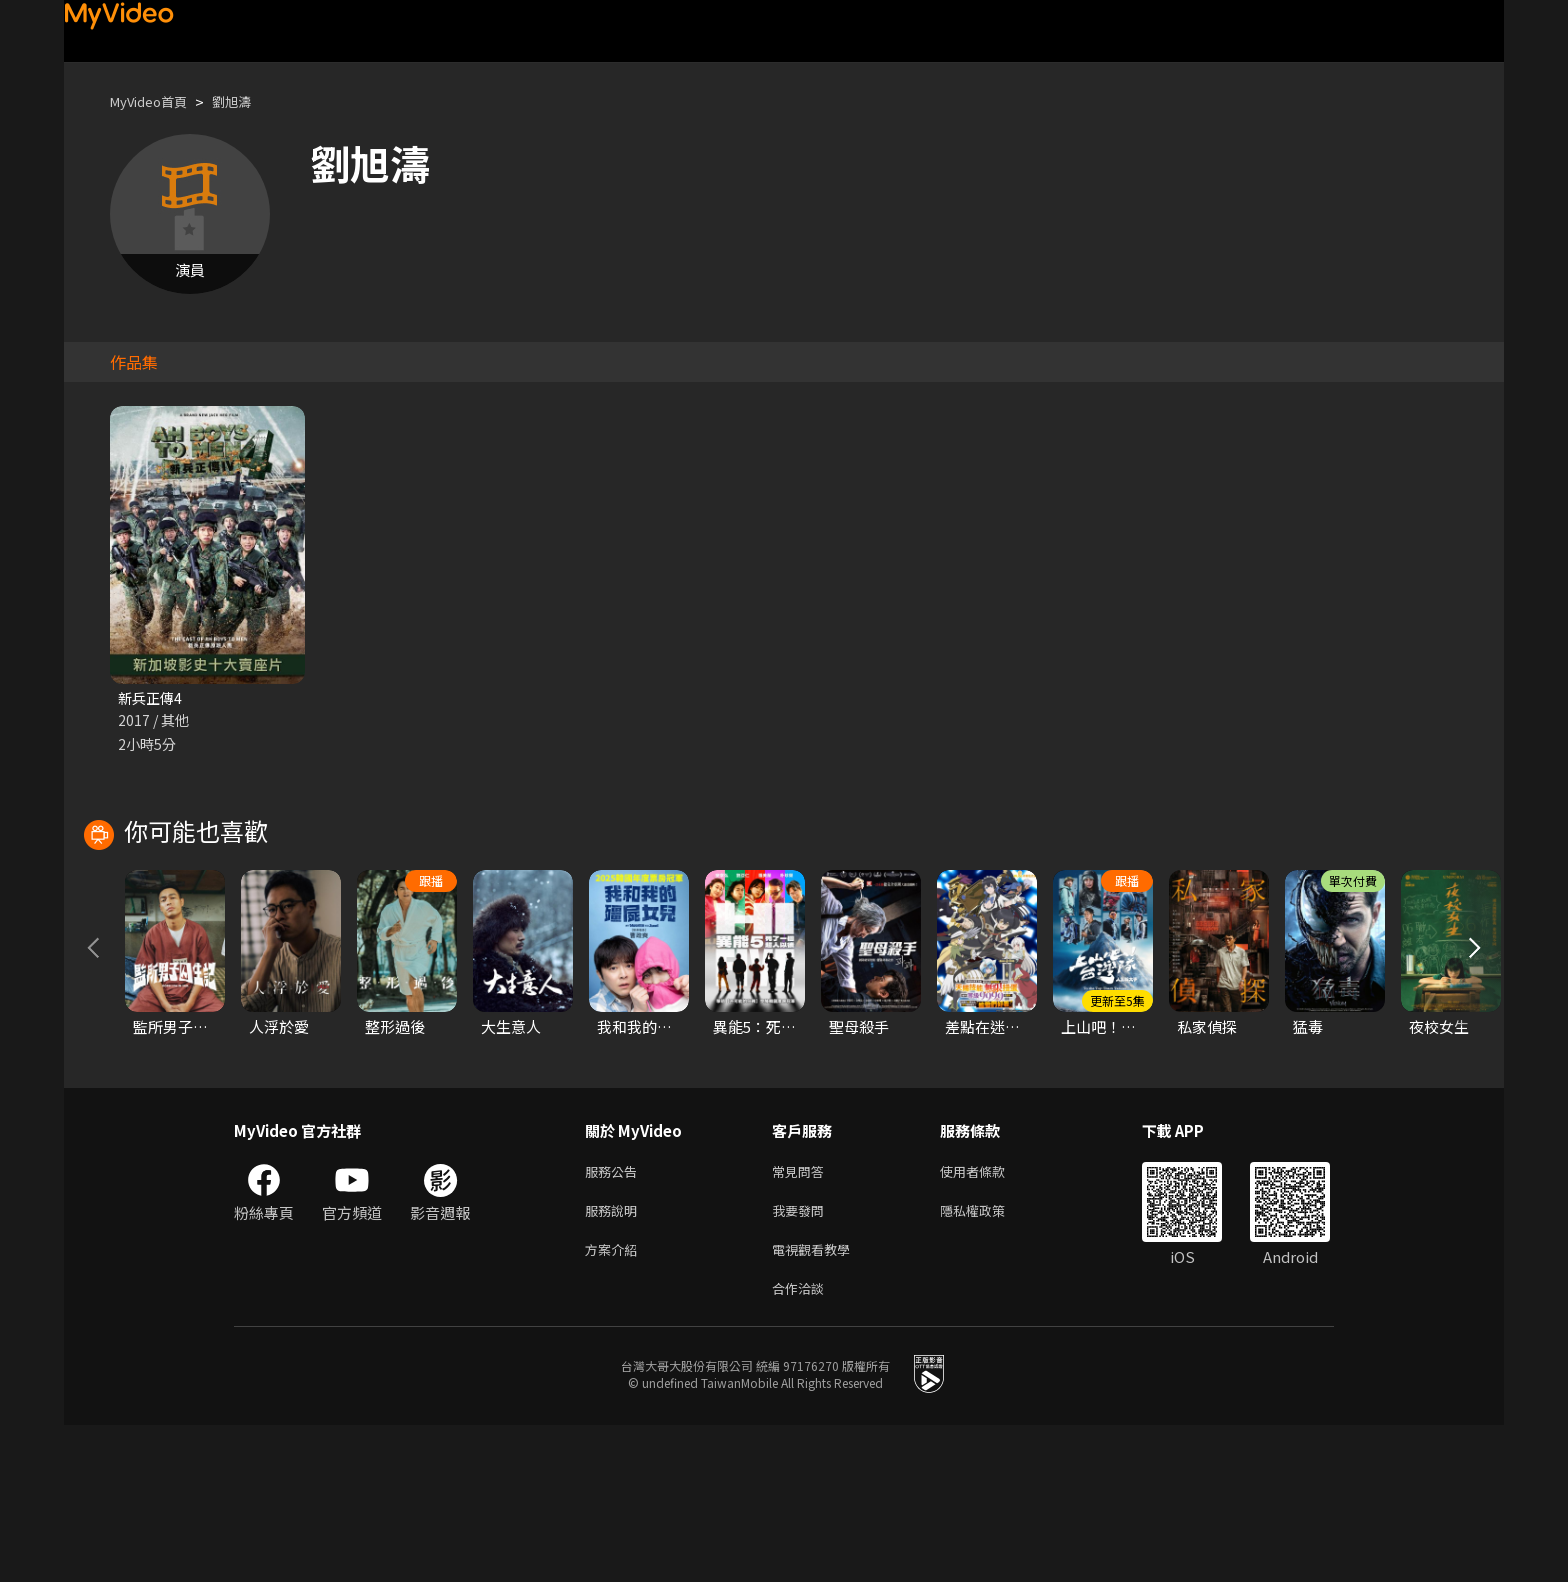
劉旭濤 (248, 101)
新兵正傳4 (152, 698)
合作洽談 (802, 1443)
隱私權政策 (989, 1359)
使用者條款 (989, 1317)
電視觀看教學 (817, 1401)
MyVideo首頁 (155, 101)
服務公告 (615, 1317)
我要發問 (802, 1359)
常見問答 (802, 1317)
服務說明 (615, 1359)
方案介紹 (615, 1401)
